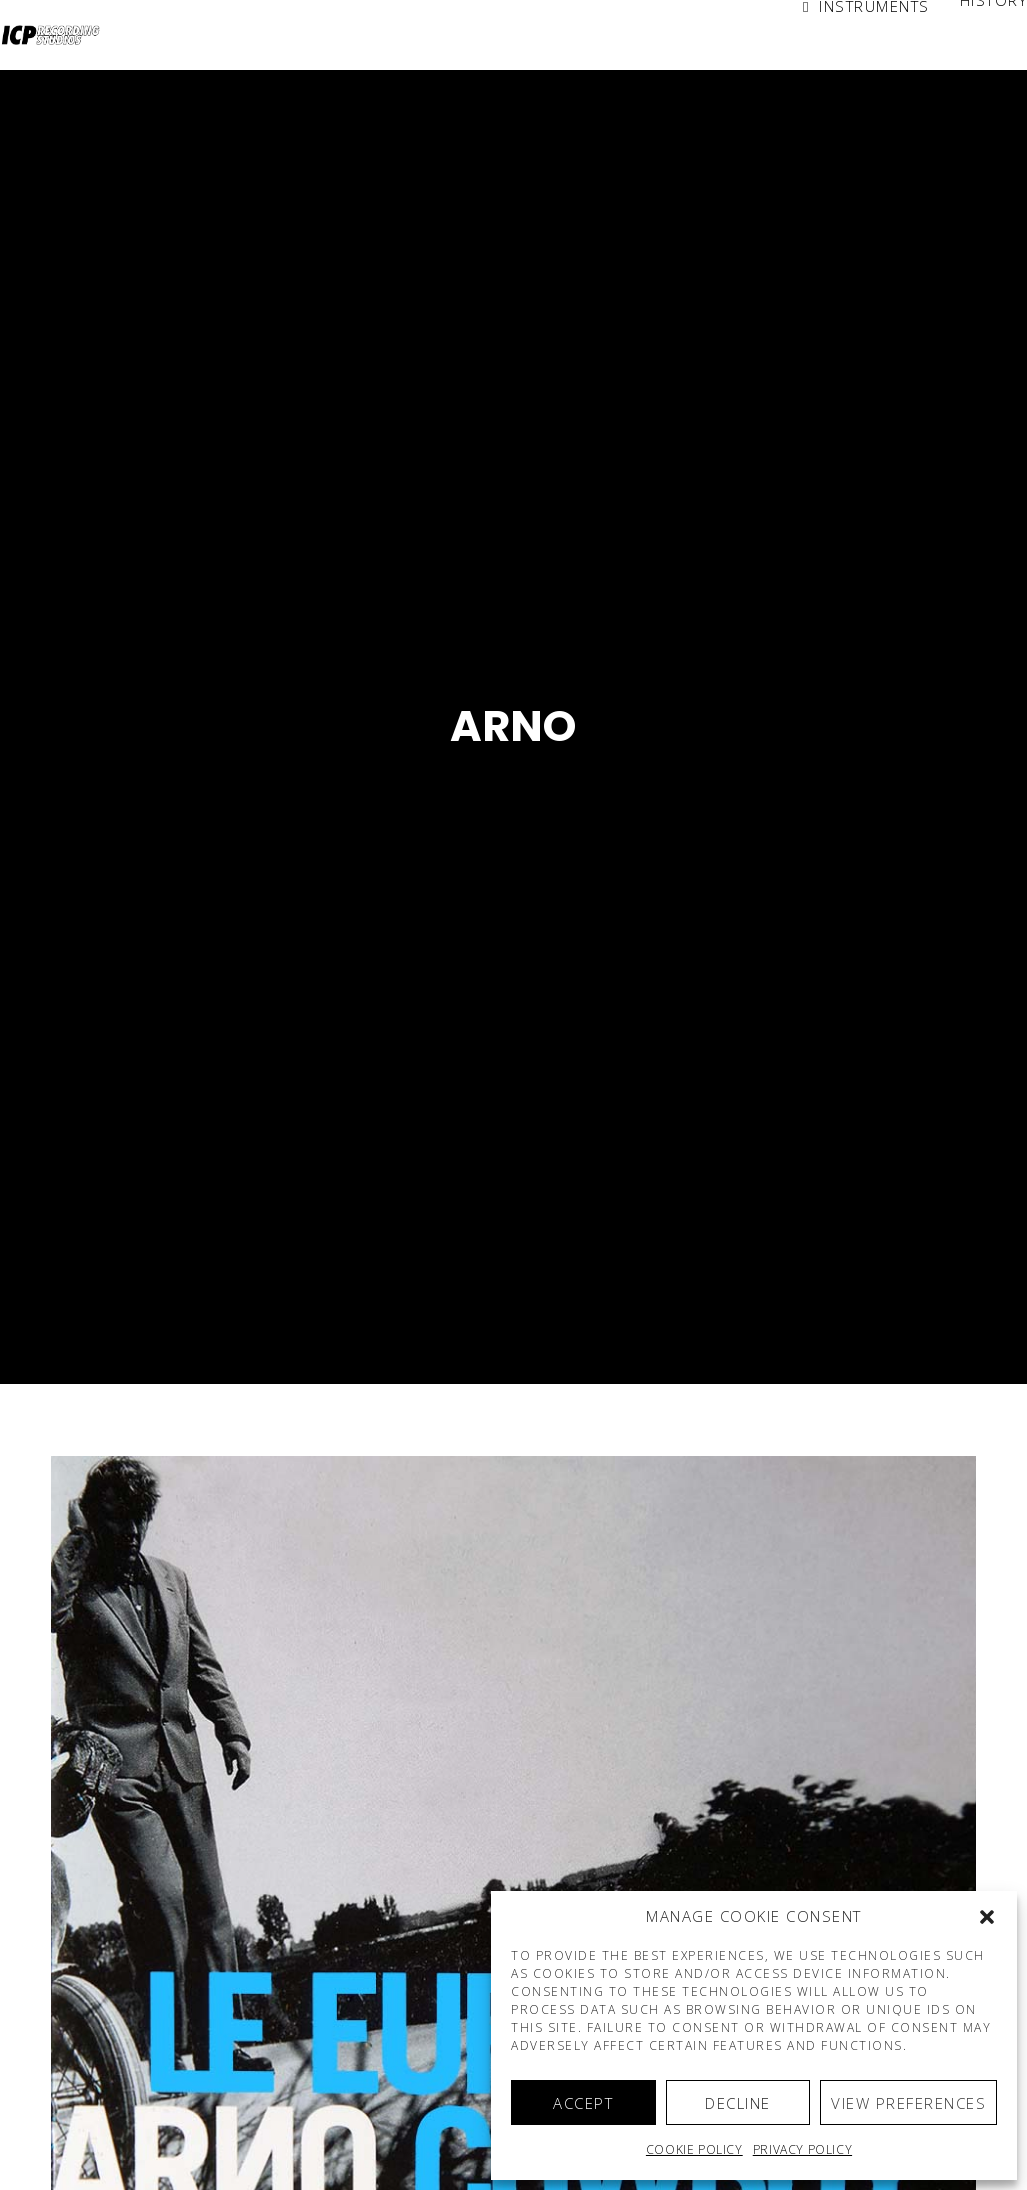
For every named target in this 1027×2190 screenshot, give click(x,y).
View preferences (908, 2103)
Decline (738, 2103)
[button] (987, 1917)
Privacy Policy (802, 2149)
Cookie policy (694, 2149)
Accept (583, 2103)
